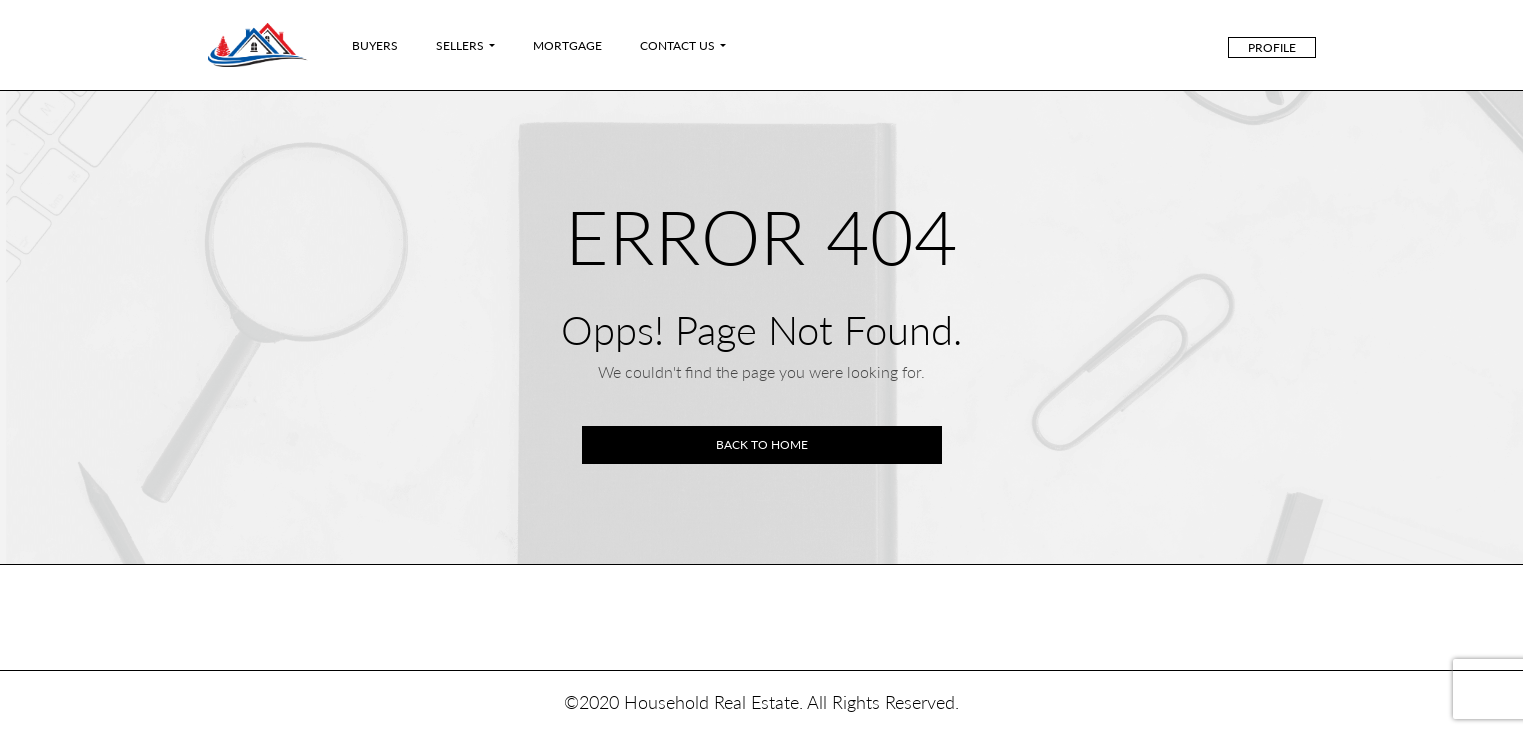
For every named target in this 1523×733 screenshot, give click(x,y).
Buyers (375, 45)
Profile (1272, 47)
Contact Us (677, 45)
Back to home (762, 444)
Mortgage (567, 45)
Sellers (460, 45)
